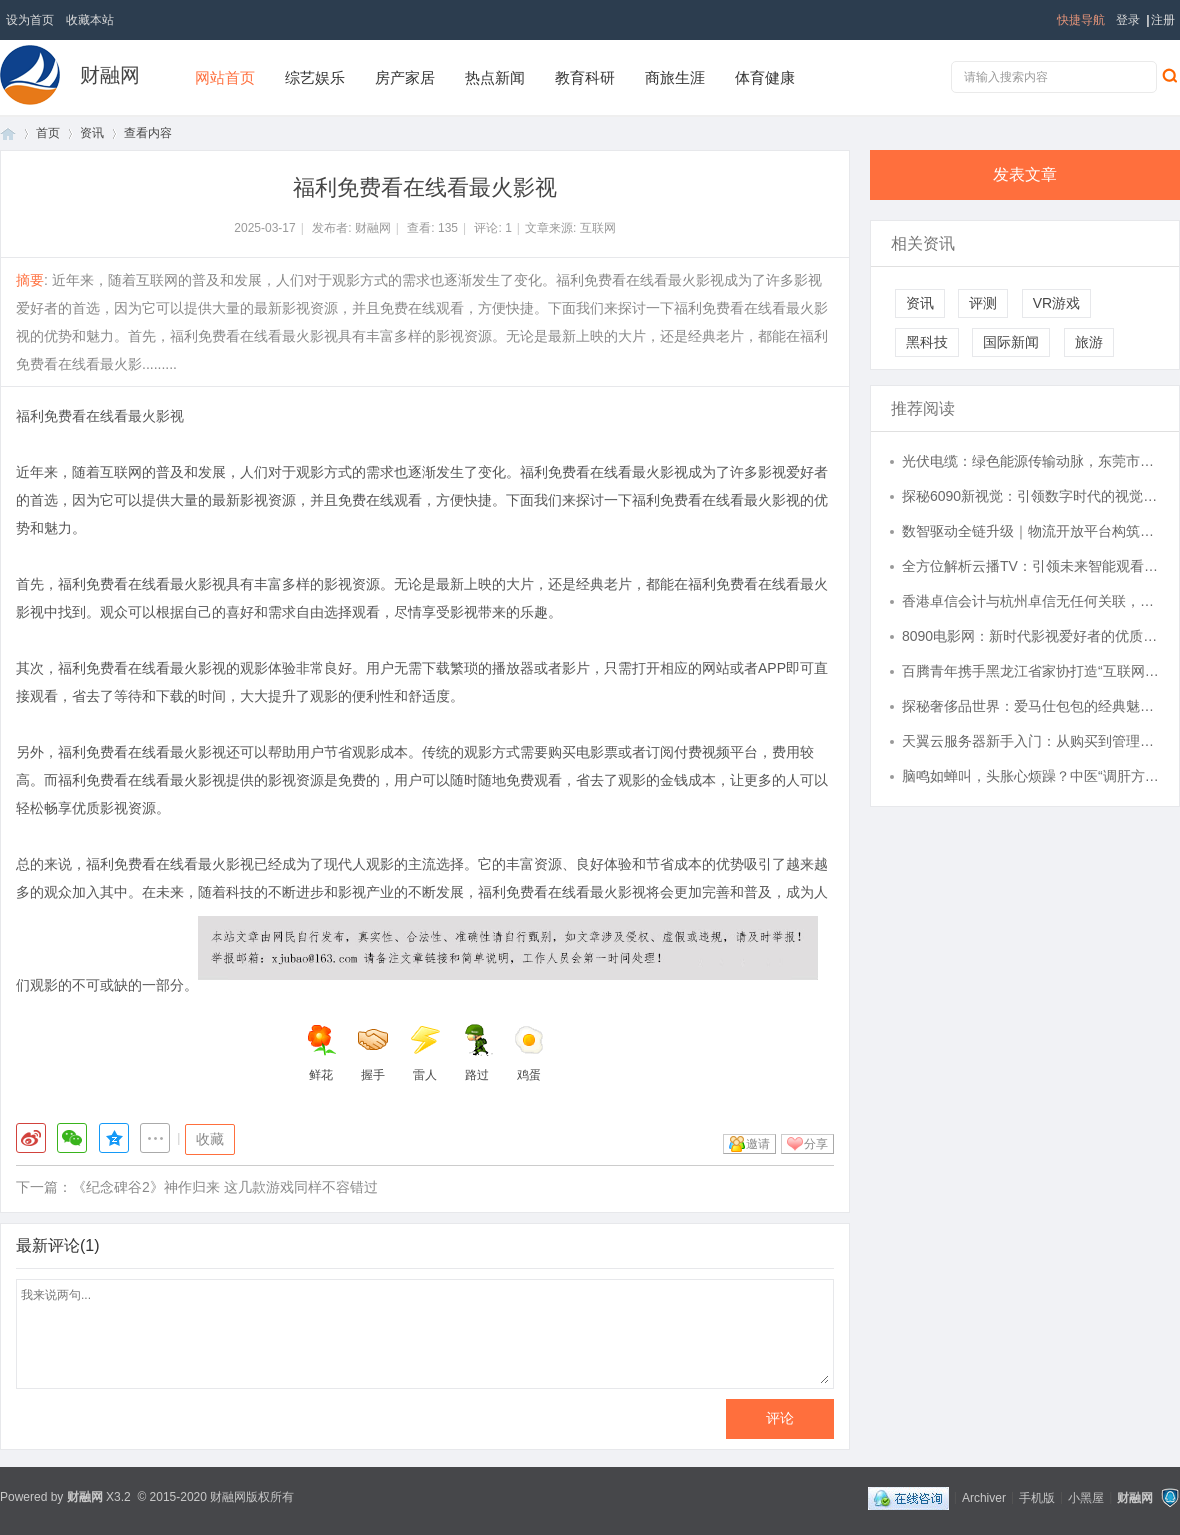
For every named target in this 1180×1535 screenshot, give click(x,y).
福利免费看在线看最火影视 (100, 416)
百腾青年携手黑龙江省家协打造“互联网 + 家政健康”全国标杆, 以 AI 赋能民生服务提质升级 (1031, 671)
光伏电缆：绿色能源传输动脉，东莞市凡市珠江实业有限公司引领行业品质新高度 (1031, 461)
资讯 (92, 133)
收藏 (210, 1139)
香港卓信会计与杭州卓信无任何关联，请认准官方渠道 (1031, 601)
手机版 (1037, 1497)
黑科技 (927, 342)
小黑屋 (1086, 1497)
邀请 (758, 1144)
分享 (816, 1144)
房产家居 (405, 77)
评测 (983, 303)
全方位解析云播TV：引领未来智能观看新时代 (1031, 566)
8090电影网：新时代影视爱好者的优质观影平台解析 (1031, 636)
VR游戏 (1056, 303)
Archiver (984, 1497)
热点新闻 (495, 77)
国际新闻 (1011, 342)
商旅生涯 (675, 77)
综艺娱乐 (315, 77)
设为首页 (30, 20)
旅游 (1089, 342)
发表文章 (1025, 174)
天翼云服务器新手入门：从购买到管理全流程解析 (1031, 741)
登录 (1128, 20)
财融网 (110, 75)
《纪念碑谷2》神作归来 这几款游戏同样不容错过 (225, 1187)
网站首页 (225, 77)
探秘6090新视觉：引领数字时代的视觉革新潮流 (1031, 496)
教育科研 (585, 77)
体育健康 (765, 77)
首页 (8, 133)
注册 (1163, 20)
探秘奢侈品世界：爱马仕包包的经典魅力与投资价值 (1031, 706)
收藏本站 (90, 20)
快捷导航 (1081, 20)
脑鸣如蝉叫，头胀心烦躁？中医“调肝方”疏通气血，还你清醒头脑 (1031, 776)
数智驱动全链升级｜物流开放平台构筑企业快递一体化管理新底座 (1031, 531)
